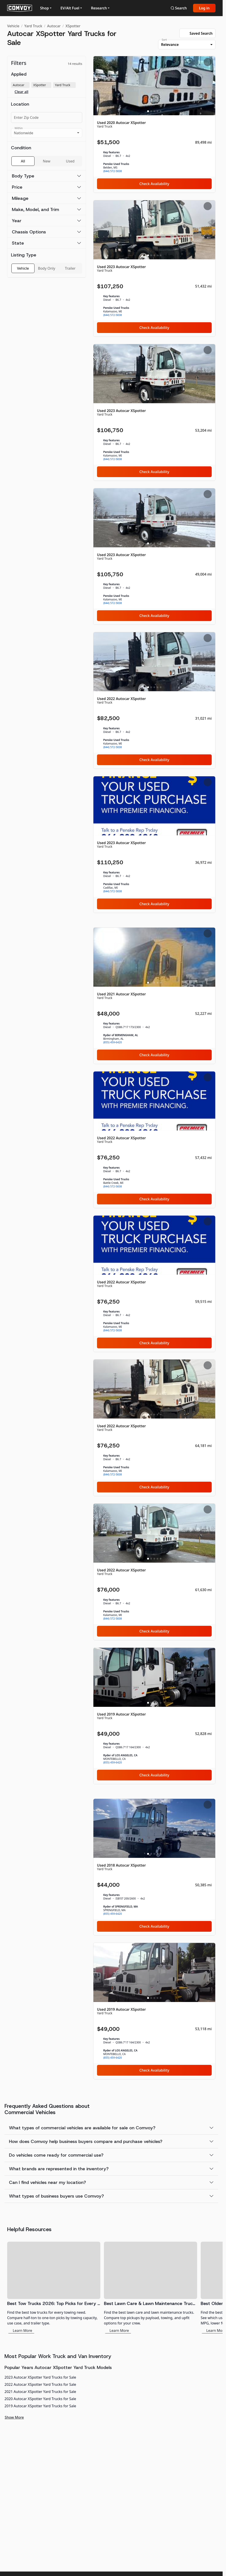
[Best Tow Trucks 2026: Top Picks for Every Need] (53, 2287)
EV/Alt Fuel (69, 8)
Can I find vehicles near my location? (47, 2182)
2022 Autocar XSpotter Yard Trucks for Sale (40, 2384)
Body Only (46, 268)
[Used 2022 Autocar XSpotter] (154, 700)
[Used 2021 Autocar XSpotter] (154, 995)
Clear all (21, 92)
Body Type (23, 176)
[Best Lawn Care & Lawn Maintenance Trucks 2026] (150, 2287)
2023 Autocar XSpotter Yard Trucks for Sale (40, 2377)
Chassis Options (29, 232)
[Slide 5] (160, 111)
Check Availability (154, 183)
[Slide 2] (151, 111)
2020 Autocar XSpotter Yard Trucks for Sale (40, 2398)
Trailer (70, 268)
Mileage (20, 198)
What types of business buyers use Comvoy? (56, 2196)
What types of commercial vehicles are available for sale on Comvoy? (82, 2128)
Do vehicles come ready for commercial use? (56, 2155)
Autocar (53, 25)
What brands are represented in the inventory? (59, 2169)
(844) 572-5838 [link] (112, 171)
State (18, 243)
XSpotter (73, 25)
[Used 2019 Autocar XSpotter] (154, 1716)
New (46, 161)
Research (99, 8)
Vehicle (13, 25)
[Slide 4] (157, 111)
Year (17, 221)
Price (17, 187)
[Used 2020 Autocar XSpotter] (154, 124)
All (23, 161)
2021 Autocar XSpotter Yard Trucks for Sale (40, 2391)
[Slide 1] (148, 111)
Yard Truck (33, 25)
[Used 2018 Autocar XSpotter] (154, 1867)
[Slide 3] (154, 111)
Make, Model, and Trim (35, 209)
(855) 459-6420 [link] (112, 1042)
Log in (204, 8)
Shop (44, 8)
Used (70, 161)
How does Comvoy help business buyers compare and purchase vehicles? (85, 2141)
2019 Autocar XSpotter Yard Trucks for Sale (40, 2405)
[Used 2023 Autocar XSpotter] (154, 268)
